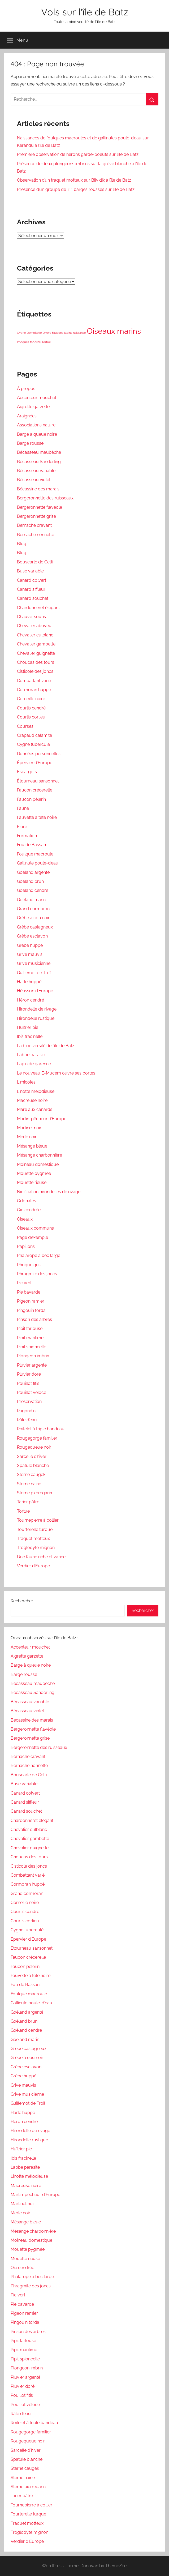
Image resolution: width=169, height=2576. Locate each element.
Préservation (29, 1401)
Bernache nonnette (35, 534)
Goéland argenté (33, 872)
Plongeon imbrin (33, 1355)
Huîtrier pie (27, 1027)
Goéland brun (30, 881)
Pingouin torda (31, 1310)
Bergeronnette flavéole (39, 507)
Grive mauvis (29, 954)
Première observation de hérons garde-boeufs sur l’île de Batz (77, 154)
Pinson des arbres (34, 1319)
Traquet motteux (33, 1538)
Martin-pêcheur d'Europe (35, 2194)
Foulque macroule (35, 854)
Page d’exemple (32, 1237)
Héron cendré (30, 1000)
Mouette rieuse (31, 1182)
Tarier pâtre (28, 1501)
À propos (26, 388)
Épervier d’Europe (34, 762)
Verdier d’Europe (33, 1565)
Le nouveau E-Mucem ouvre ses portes (56, 1073)
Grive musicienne (33, 963)
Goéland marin (31, 899)
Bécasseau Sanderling (39, 461)
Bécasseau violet (33, 479)
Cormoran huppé (34, 689)
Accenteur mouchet (36, 397)
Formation (27, 835)
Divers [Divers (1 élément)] (47, 332)
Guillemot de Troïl (34, 972)
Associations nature (36, 424)
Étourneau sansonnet (38, 781)
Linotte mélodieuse (35, 1091)
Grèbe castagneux (35, 927)
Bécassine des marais (38, 488)
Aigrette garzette (33, 406)
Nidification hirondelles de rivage (48, 1191)
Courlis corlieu (31, 717)
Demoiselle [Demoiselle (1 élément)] (34, 332)
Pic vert (24, 1282)
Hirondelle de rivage (37, 1009)
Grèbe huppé (30, 945)
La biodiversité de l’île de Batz (45, 1045)
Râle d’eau (27, 1419)
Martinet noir (29, 1127)
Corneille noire (31, 698)
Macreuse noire (32, 1100)
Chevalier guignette (36, 653)
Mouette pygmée (34, 1173)
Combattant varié (34, 680)
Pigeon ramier (30, 1301)
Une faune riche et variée (41, 1556)
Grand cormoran (33, 908)
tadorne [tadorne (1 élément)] (35, 342)
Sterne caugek (31, 1474)
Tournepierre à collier (38, 1520)
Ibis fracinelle (29, 1036)
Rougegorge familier (37, 1438)
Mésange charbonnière (39, 1155)
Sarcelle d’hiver (31, 1456)
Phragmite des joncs (37, 1273)
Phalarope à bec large (38, 1255)
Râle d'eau (21, 2413)
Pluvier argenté (32, 1365)
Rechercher (22, 1600)
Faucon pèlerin (31, 799)
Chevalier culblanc (35, 634)
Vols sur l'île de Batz (84, 12)
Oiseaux (25, 1219)
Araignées (27, 415)
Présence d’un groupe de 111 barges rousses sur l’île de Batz (76, 189)
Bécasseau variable (36, 470)
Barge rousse (30, 443)
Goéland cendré (32, 890)
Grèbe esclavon (32, 936)
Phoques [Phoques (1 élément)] (23, 342)
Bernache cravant (34, 525)
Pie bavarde (28, 1292)
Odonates (26, 1200)
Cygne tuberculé (33, 744)
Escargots (27, 771)
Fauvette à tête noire (37, 817)
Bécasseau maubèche (39, 452)
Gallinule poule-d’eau (37, 863)
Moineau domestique (38, 1164)
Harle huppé (29, 981)
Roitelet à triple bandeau (40, 1428)
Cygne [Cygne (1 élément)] (21, 332)
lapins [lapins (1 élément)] (68, 332)
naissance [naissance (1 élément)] (79, 332)
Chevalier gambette (36, 644)
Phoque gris (29, 1264)
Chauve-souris (31, 616)
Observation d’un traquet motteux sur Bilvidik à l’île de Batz (74, 180)
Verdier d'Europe (27, 2541)
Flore (22, 826)
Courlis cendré (31, 708)
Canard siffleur (31, 589)
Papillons (26, 1246)
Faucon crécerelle (34, 790)
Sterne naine (29, 1483)
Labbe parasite (31, 1054)
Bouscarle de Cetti (35, 561)
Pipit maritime (30, 1337)
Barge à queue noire (37, 434)
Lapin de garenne (34, 1063)
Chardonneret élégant (38, 607)
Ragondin (26, 1410)
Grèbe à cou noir (33, 917)
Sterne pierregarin (34, 1492)
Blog (21, 543)
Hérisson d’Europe (35, 990)
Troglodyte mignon (36, 1547)
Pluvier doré (29, 1374)
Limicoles (26, 1082)
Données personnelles (38, 753)
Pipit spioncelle (31, 1346)
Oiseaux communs (35, 1228)
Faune (23, 808)
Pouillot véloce (31, 1392)
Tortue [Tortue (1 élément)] (46, 342)
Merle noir (27, 1136)
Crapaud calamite (34, 735)
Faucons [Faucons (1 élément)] (57, 332)
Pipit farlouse (29, 1328)
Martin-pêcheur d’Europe (41, 1118)
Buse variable (30, 571)
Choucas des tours (35, 662)
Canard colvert (31, 580)
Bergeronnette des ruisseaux (45, 497)
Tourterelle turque (35, 1529)
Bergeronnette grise (36, 516)
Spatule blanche (33, 1465)
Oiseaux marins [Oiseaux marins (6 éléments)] (114, 331)
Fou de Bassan (31, 844)
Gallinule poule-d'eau (31, 2002)
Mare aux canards (34, 1109)
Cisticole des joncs (35, 671)
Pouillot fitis (28, 1383)
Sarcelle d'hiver (26, 2450)
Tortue (23, 1511)
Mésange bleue (32, 1146)
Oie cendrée (29, 1209)
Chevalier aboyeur (35, 625)
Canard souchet (32, 598)
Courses (25, 726)
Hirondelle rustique (35, 1018)
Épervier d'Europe (28, 1939)
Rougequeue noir (34, 1447)
